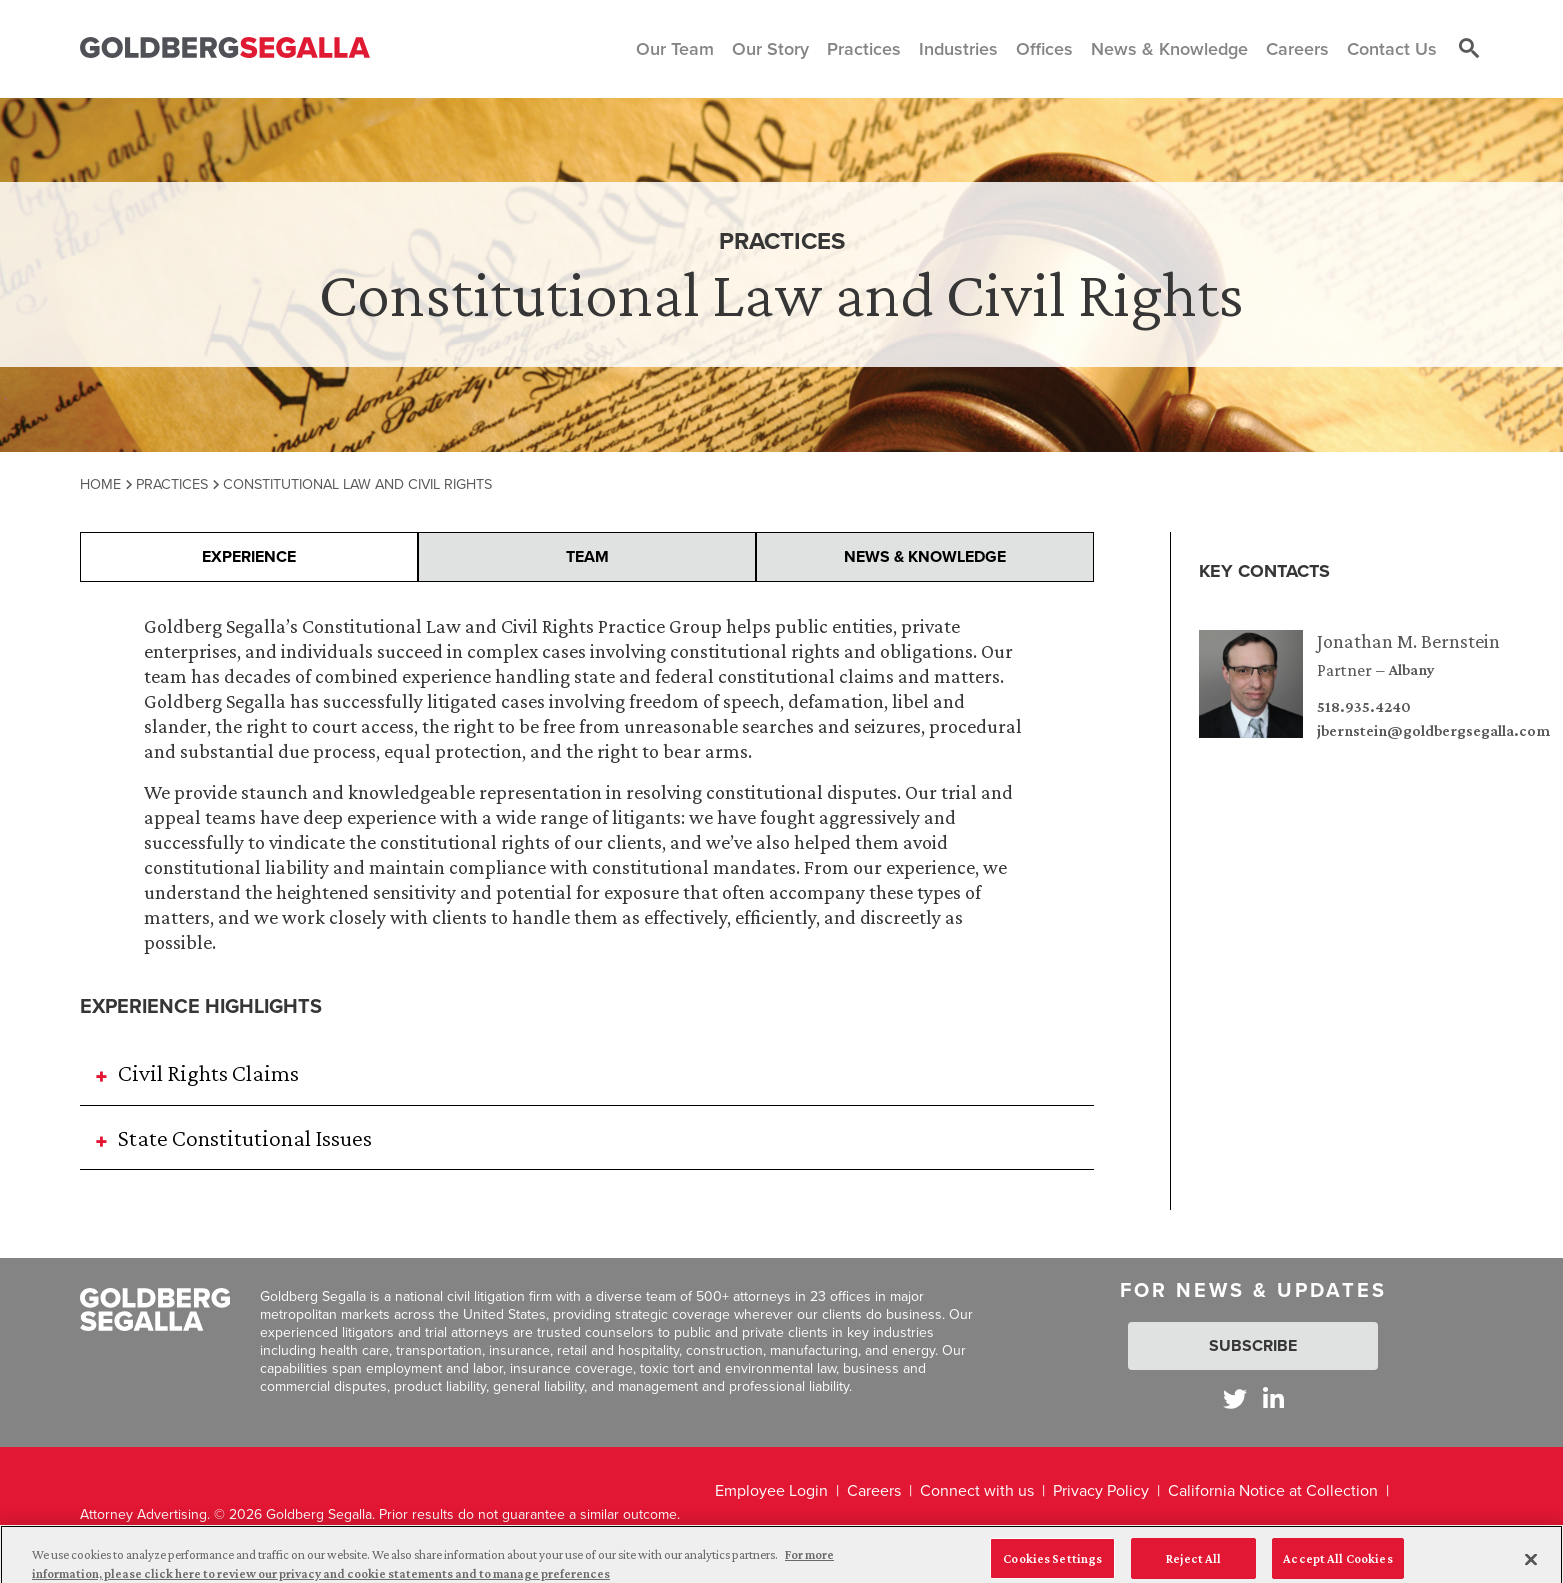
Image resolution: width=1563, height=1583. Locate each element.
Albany (1412, 670)
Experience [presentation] (249, 556)
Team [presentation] (587, 556)
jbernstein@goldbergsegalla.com (1433, 731)
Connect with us (977, 1490)
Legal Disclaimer (772, 1532)
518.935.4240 (1364, 707)
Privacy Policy (1101, 1490)
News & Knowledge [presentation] (925, 556)
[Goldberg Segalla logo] (225, 48)
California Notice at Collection (1273, 1490)
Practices (172, 484)
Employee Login (771, 1490)
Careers (874, 1490)
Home (100, 484)
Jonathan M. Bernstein (1408, 641)
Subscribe (1253, 1345)
